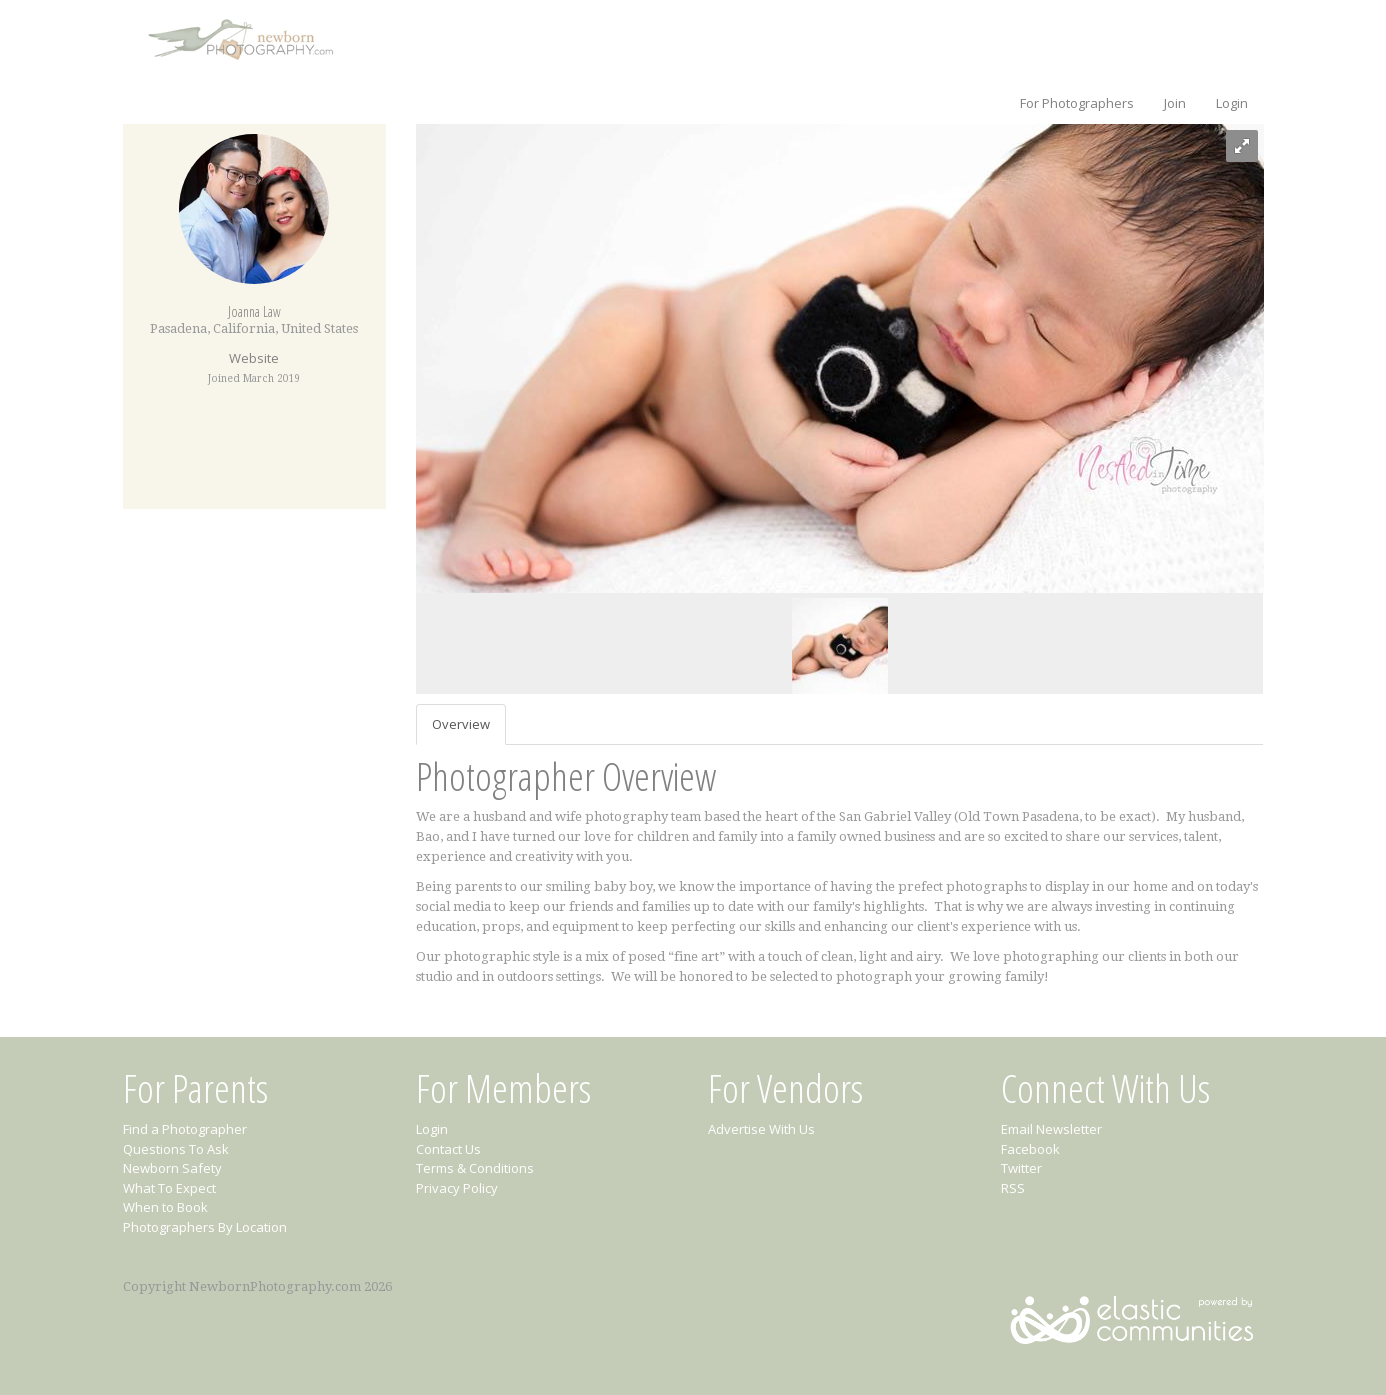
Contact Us (448, 1149)
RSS (1013, 1188)
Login (1232, 103)
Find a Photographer (185, 1129)
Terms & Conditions (475, 1168)
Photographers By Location (205, 1227)
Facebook (1030, 1149)
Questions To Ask (176, 1149)
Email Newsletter (1051, 1129)
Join (1175, 103)
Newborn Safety (172, 1168)
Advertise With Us (761, 1129)
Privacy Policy (457, 1188)
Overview (461, 724)
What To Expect (169, 1188)
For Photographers (1077, 103)
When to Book (165, 1207)
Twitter (1021, 1168)
